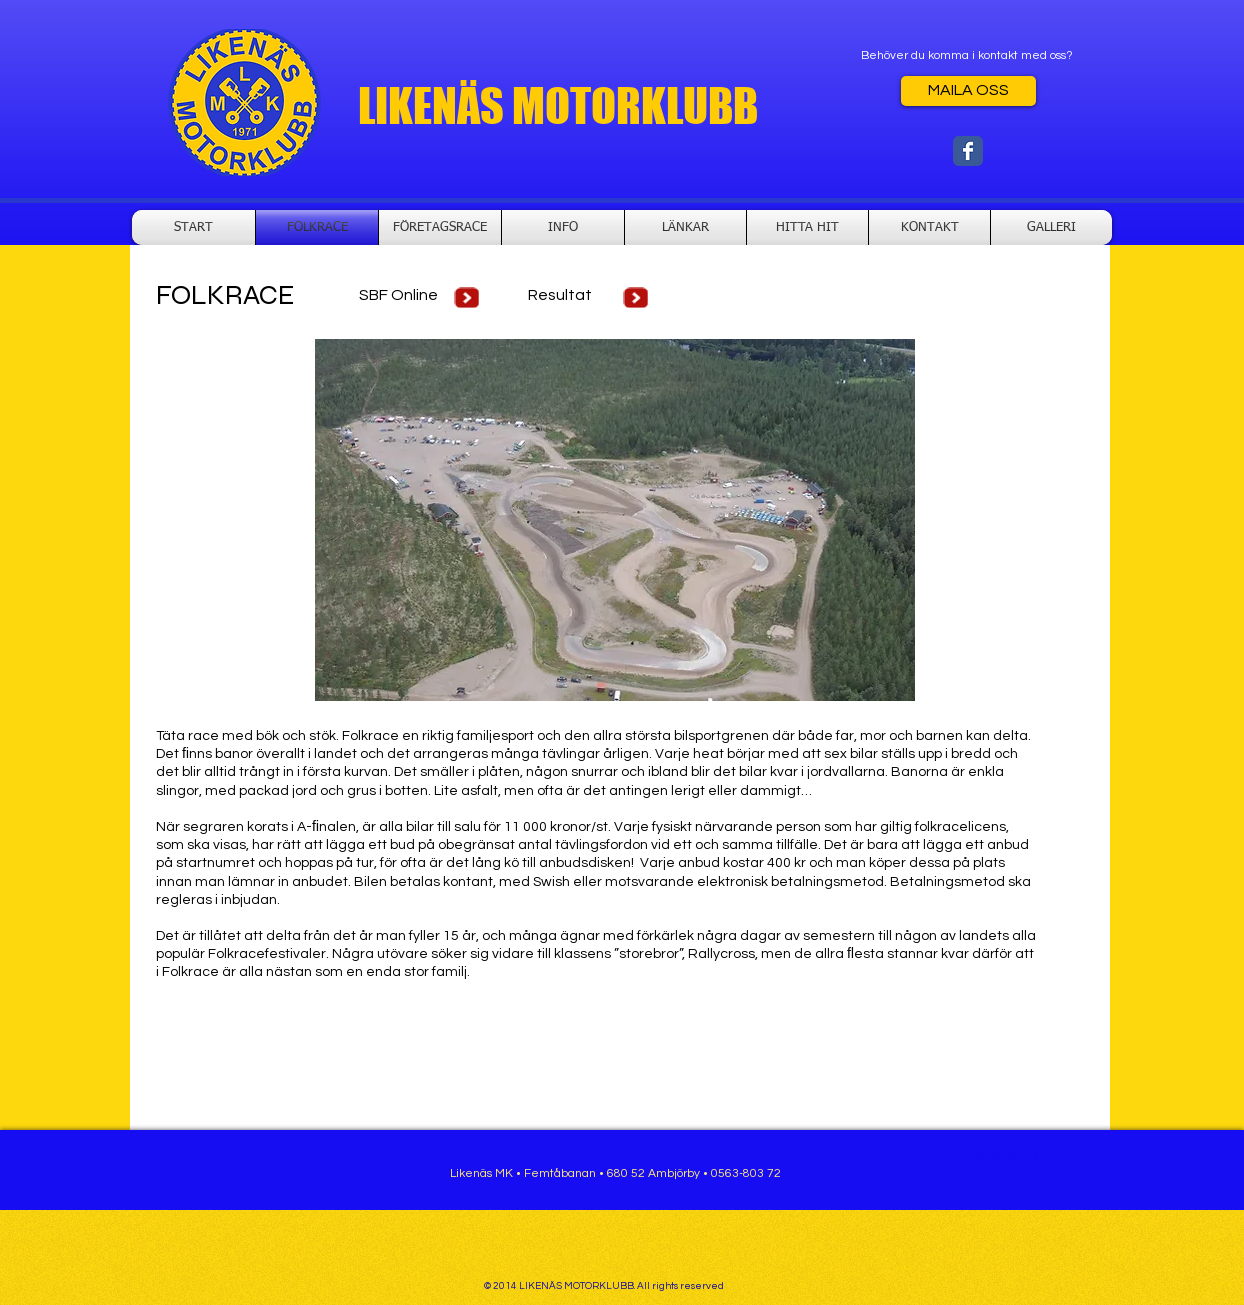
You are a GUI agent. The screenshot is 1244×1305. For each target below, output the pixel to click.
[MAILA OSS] (968, 91)
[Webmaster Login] (1018, 1157)
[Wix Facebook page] (968, 151)
